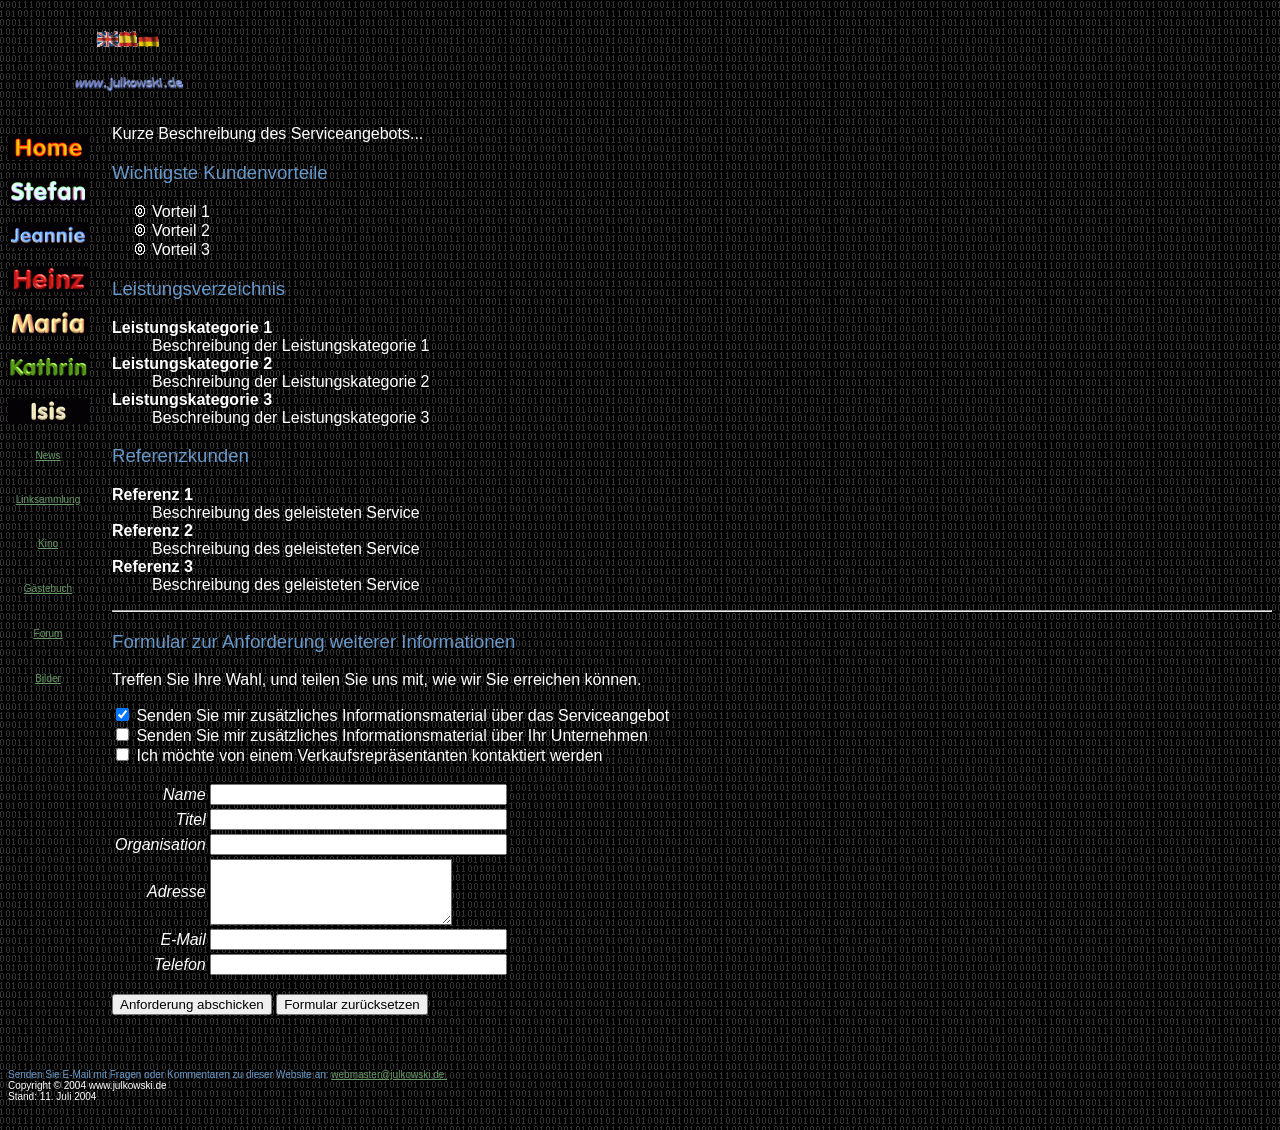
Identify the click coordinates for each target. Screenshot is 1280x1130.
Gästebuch (48, 588)
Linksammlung (48, 499)
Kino (48, 543)
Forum (48, 633)
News (47, 455)
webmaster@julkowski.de (389, 1074)
